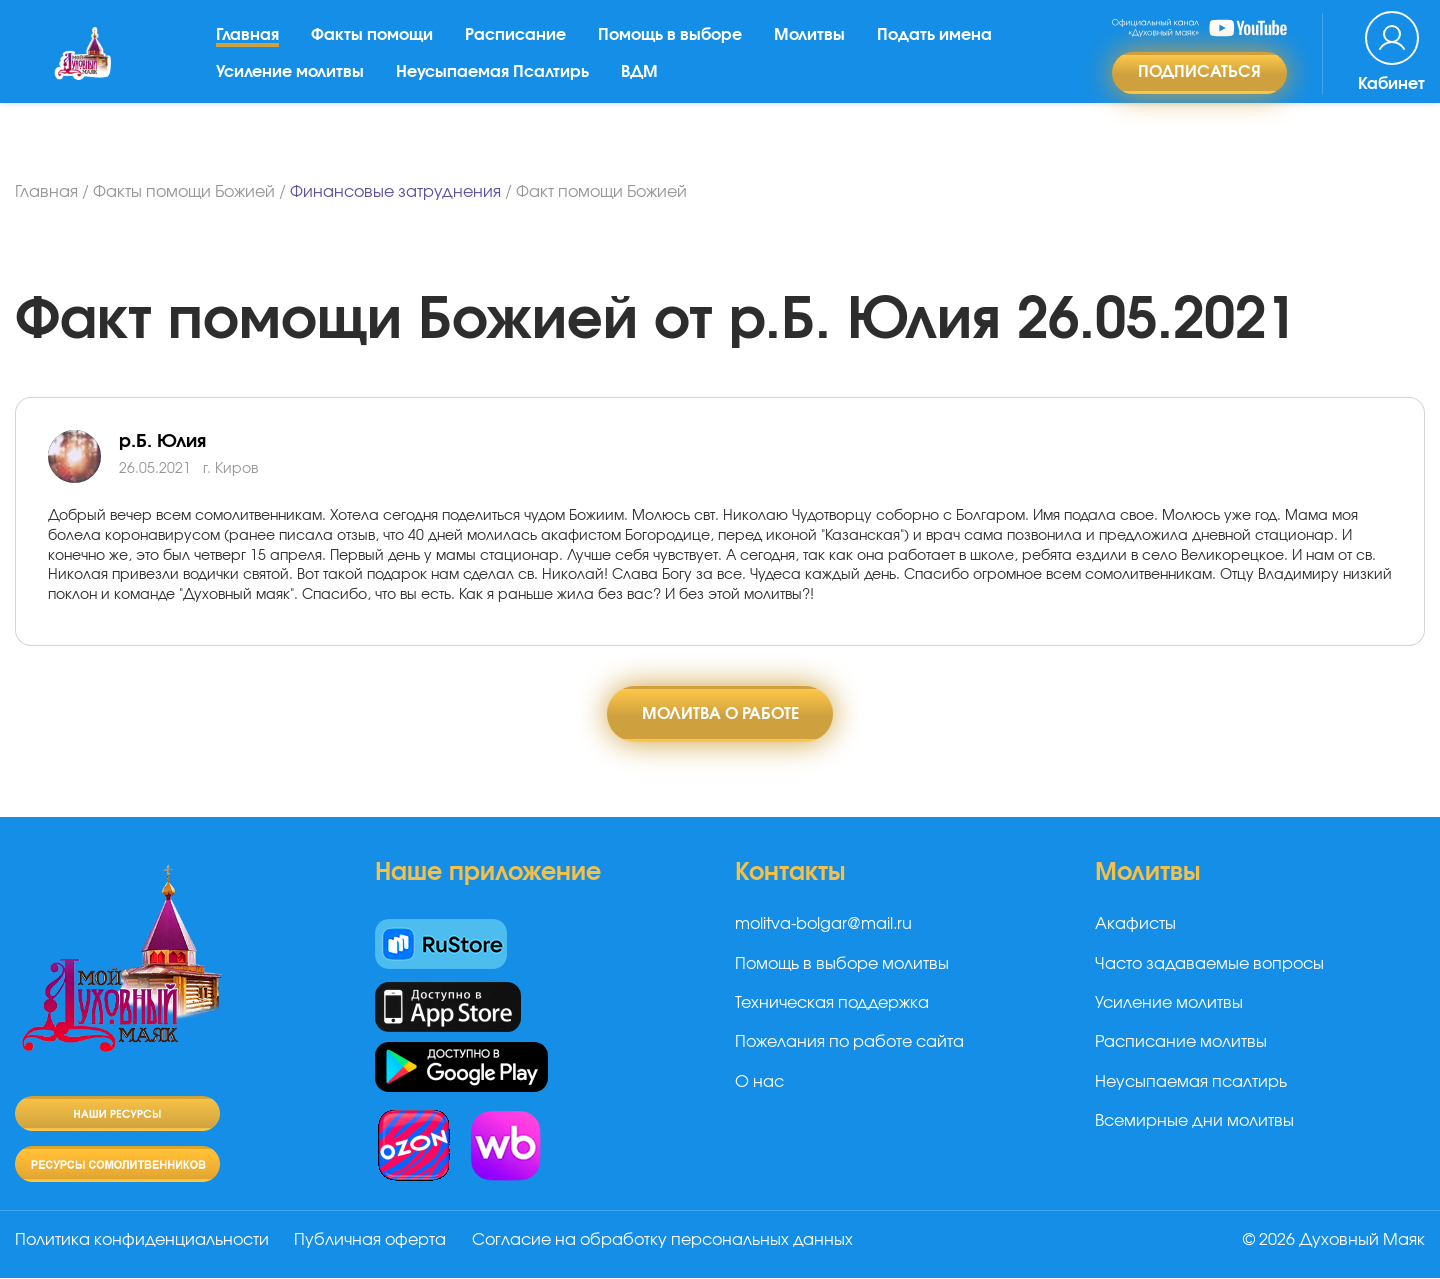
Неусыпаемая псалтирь (1191, 1083)
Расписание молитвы (1181, 1044)
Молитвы (813, 49)
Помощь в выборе (674, 49)
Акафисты (1135, 926)
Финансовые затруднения (395, 192)
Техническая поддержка (832, 1004)
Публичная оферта (373, 1242)
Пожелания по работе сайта (849, 1044)
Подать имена (938, 49)
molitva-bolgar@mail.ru (823, 926)
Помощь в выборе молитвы (842, 965)
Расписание (519, 49)
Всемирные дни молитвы (1194, 1122)
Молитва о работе (720, 714)
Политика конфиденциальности (142, 1242)
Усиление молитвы (294, 85)
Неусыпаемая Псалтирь (496, 85)
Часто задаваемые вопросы (1209, 965)
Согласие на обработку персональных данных (667, 1242)
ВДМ (643, 85)
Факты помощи (376, 49)
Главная (251, 49)
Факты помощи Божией (184, 192)
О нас (759, 1083)
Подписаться (1199, 86)
